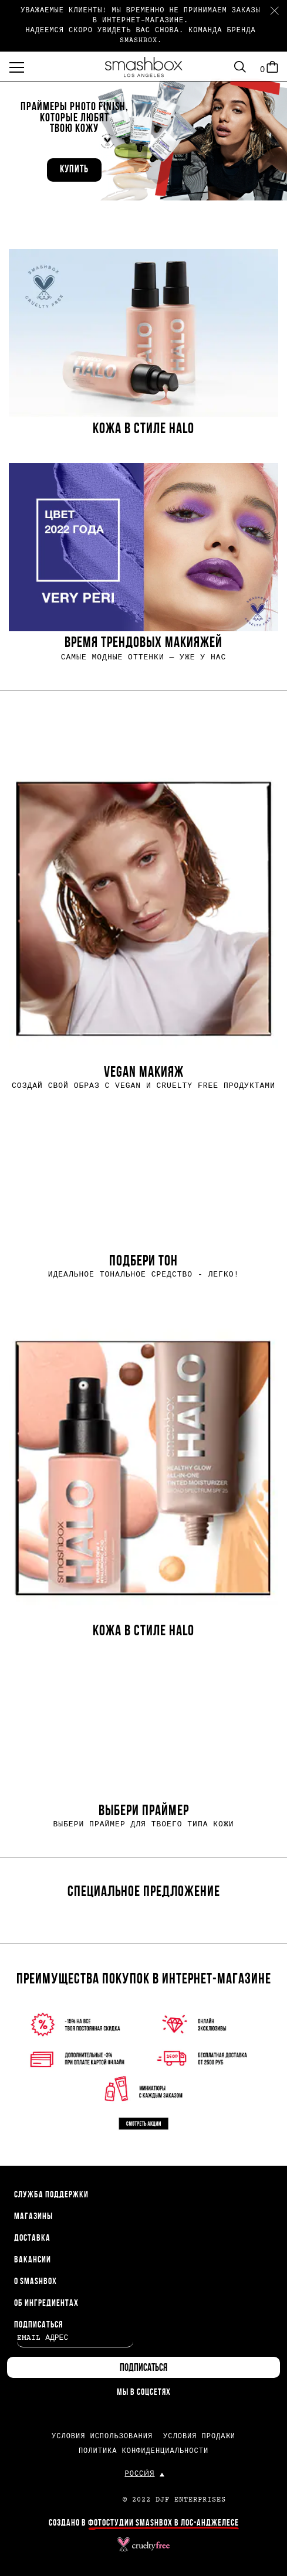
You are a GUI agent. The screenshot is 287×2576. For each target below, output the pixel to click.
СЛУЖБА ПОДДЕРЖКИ (51, 2195)
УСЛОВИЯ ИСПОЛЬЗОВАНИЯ (102, 2437)
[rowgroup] (143, 454)
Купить (74, 169)
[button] (143, 139)
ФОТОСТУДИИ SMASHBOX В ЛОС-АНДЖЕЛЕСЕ (163, 2523)
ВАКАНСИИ (32, 2260)
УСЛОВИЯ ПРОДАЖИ (199, 2437)
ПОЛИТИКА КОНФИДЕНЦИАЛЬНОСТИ (143, 2451)
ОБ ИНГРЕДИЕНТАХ (46, 2303)
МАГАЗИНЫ (33, 2216)
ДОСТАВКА (32, 2238)
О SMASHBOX (35, 2281)
